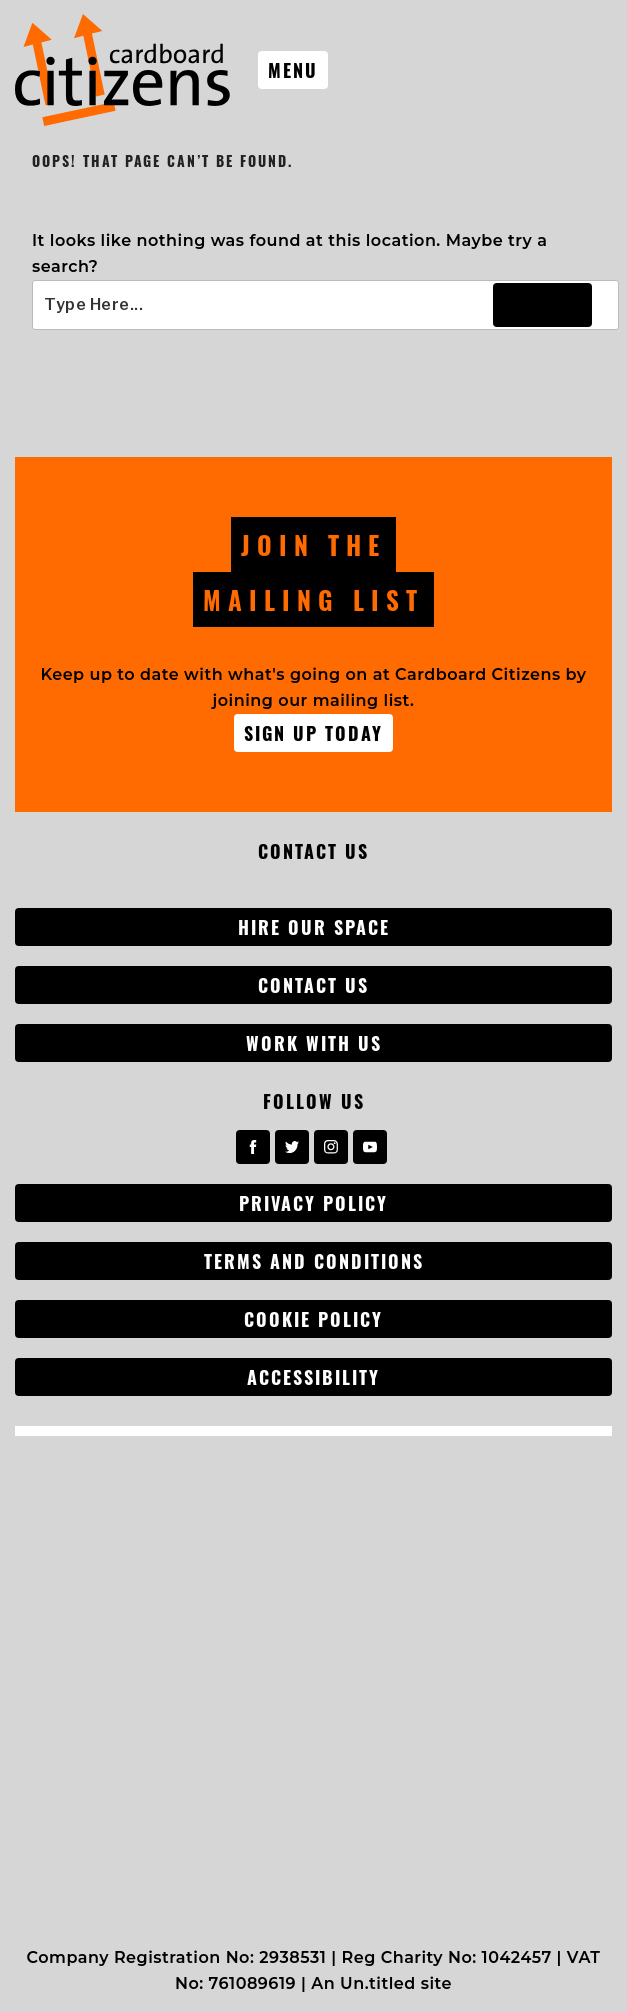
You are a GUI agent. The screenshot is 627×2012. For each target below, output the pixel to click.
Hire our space (314, 927)
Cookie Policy (313, 1319)
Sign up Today (313, 733)
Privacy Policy (313, 1203)
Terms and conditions (314, 1261)
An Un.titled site (381, 1983)
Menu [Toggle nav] (293, 70)
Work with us (314, 1043)
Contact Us (313, 985)
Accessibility (313, 1377)
